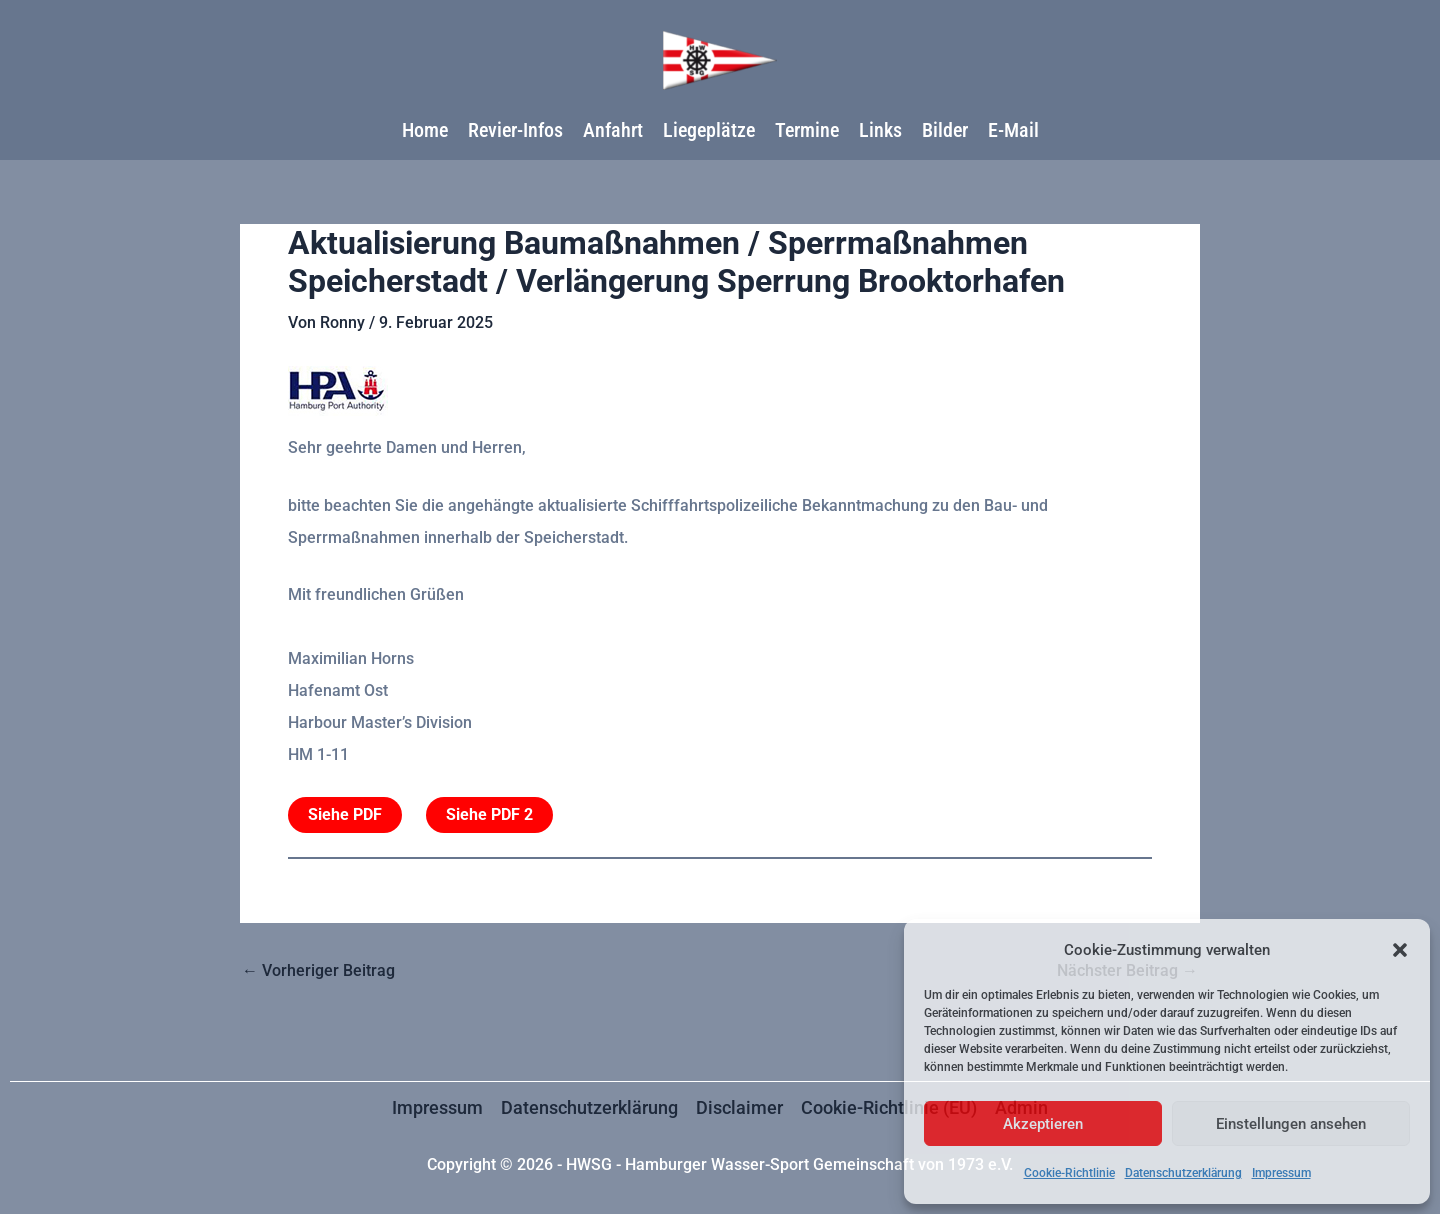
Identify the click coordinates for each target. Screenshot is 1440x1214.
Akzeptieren (1043, 1124)
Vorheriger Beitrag (318, 971)
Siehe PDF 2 (489, 814)
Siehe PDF (345, 814)
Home (425, 130)
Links (880, 130)
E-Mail (1013, 130)
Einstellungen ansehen (1291, 1124)
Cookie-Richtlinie (1069, 1173)
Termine (807, 130)
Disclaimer (739, 1107)
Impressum (1281, 1173)
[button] (1400, 950)
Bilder (945, 130)
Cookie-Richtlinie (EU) (889, 1107)
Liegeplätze (709, 130)
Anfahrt (613, 130)
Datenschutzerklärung (1183, 1173)
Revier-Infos (515, 130)
